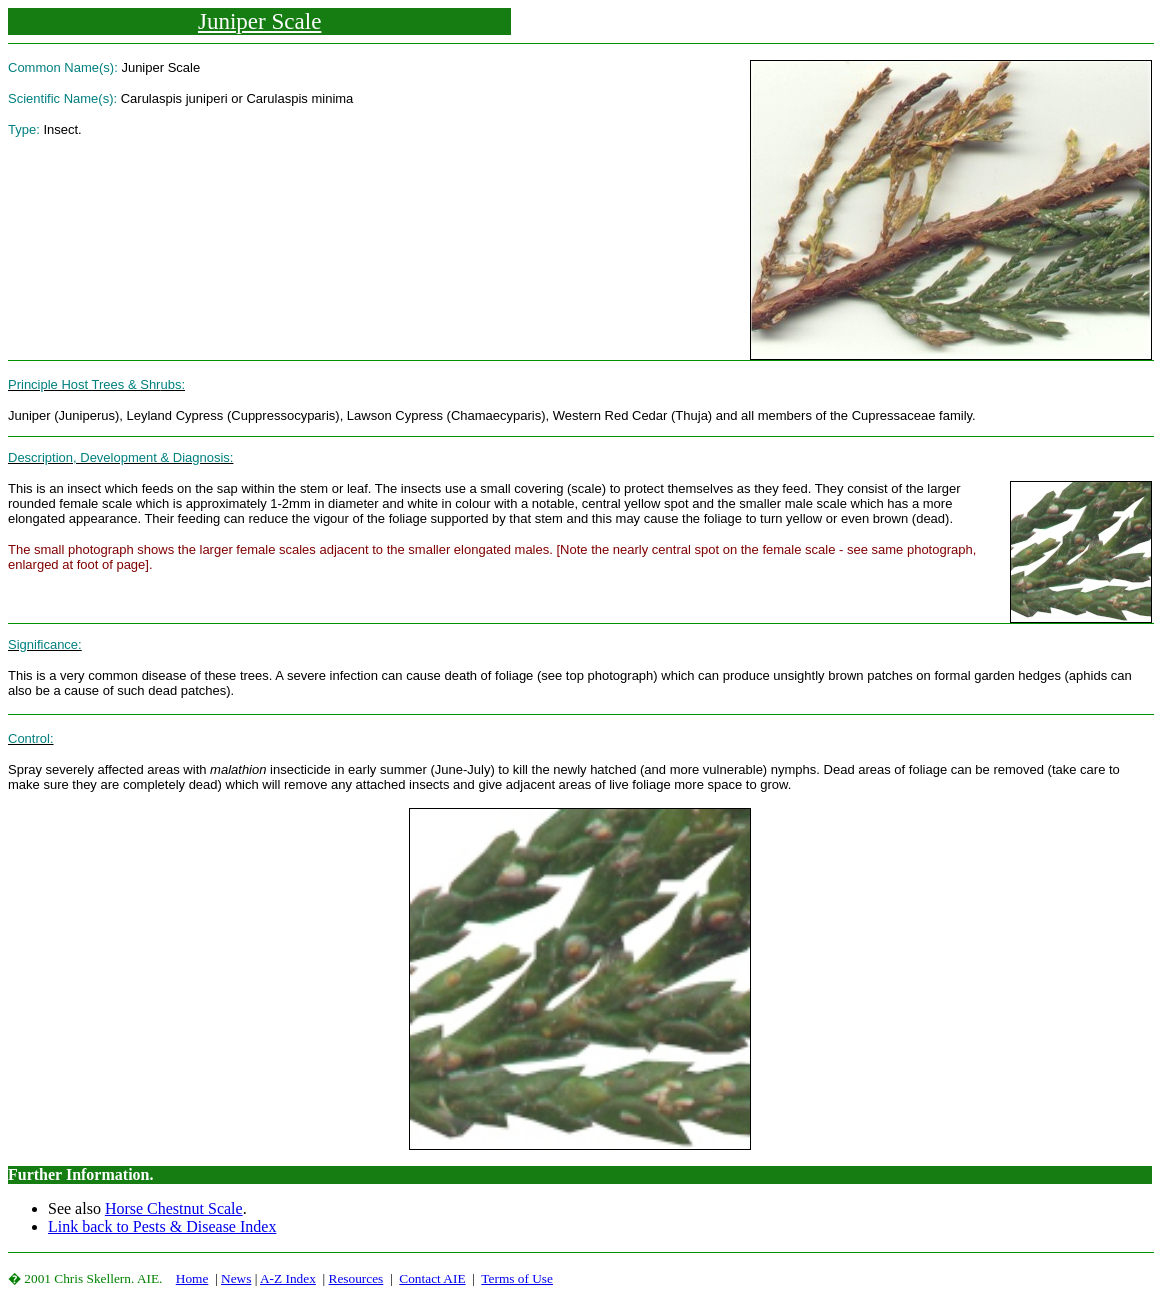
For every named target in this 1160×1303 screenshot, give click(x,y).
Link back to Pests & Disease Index (162, 1226)
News (236, 1278)
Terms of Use (517, 1278)
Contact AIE (432, 1278)
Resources (356, 1278)
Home (192, 1278)
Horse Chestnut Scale (174, 1208)
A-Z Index (288, 1278)
